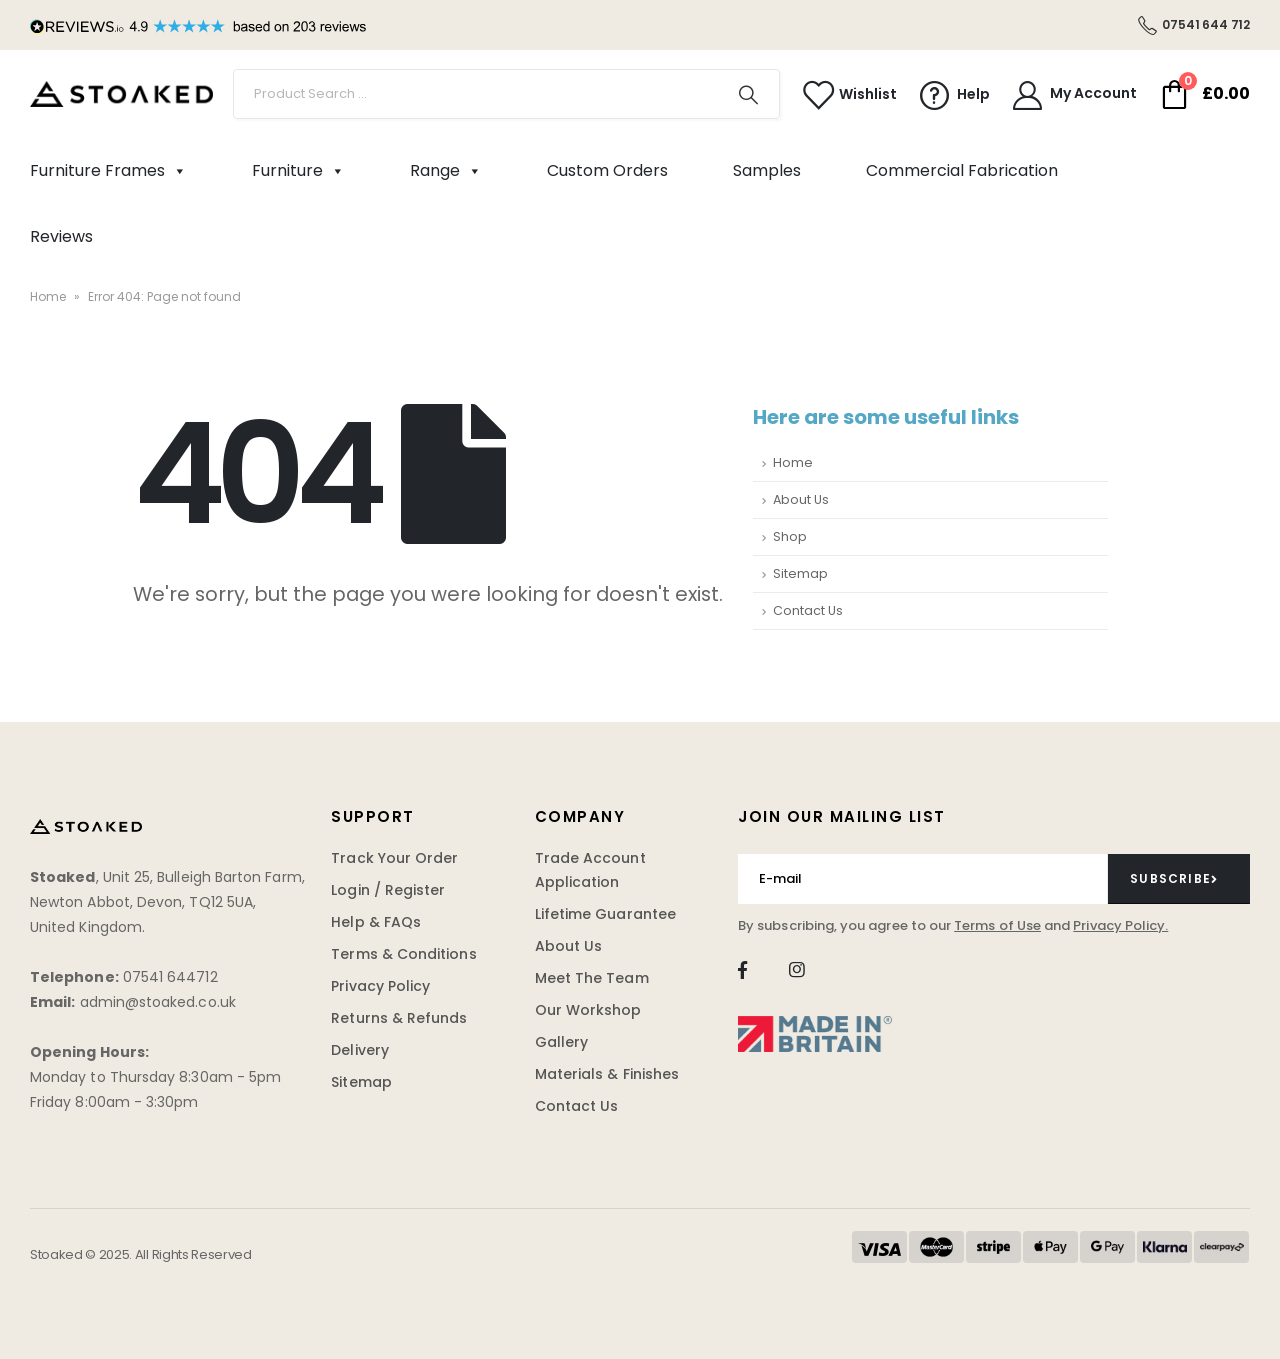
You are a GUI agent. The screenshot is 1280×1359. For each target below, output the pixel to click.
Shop (790, 536)
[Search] (749, 94)
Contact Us (808, 610)
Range (446, 171)
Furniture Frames (108, 171)
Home (48, 296)
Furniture (298, 171)
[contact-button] (1179, 879)
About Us (801, 499)
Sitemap (800, 573)
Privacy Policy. (1120, 925)
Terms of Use (997, 925)
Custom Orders (607, 170)
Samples (767, 170)
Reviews (61, 236)
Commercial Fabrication (962, 170)
